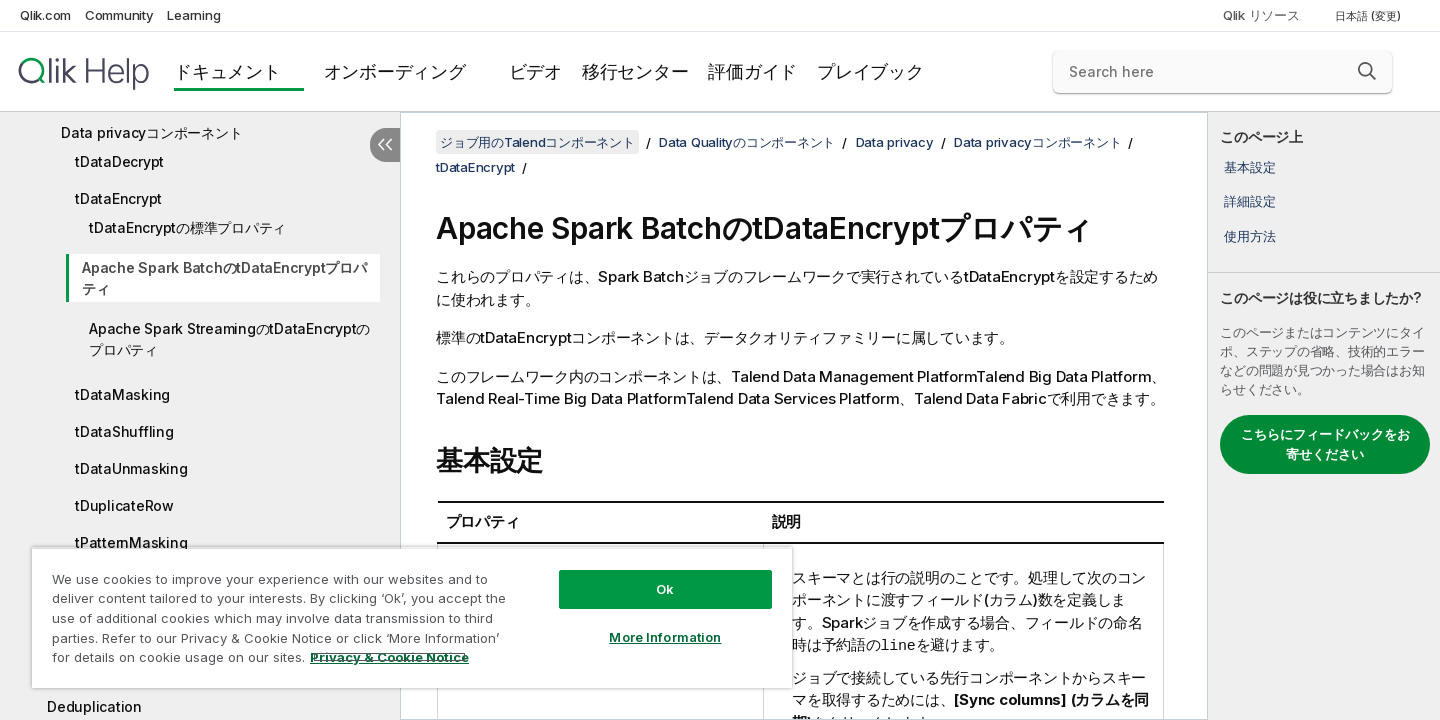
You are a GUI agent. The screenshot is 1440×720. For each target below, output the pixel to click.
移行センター (635, 71)
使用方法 (1249, 236)
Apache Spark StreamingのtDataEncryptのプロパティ (229, 339)
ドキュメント (227, 71)
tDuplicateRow (124, 505)
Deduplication (94, 706)
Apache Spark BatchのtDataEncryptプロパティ (224, 278)
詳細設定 (1249, 201)
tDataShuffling (124, 431)
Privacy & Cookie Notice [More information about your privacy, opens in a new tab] (389, 657)
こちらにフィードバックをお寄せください (1325, 444)
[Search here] (1222, 72)
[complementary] (1324, 416)
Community (119, 15)
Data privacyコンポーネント (151, 132)
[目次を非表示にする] (385, 145)
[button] (1367, 71)
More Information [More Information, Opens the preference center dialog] (665, 637)
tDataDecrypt (119, 161)
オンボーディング (395, 71)
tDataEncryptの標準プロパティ (187, 227)
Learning (193, 15)
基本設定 (1249, 167)
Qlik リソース (1261, 15)
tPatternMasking (131, 542)
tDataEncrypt (118, 198)
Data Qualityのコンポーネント (747, 142)
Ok (665, 589)
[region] (412, 617)
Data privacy (895, 142)
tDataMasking (122, 394)
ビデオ (535, 71)
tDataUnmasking (131, 468)
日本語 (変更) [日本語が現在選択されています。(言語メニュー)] (1369, 16)
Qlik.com (45, 15)
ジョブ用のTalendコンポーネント (537, 142)
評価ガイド (752, 71)
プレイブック (870, 71)
